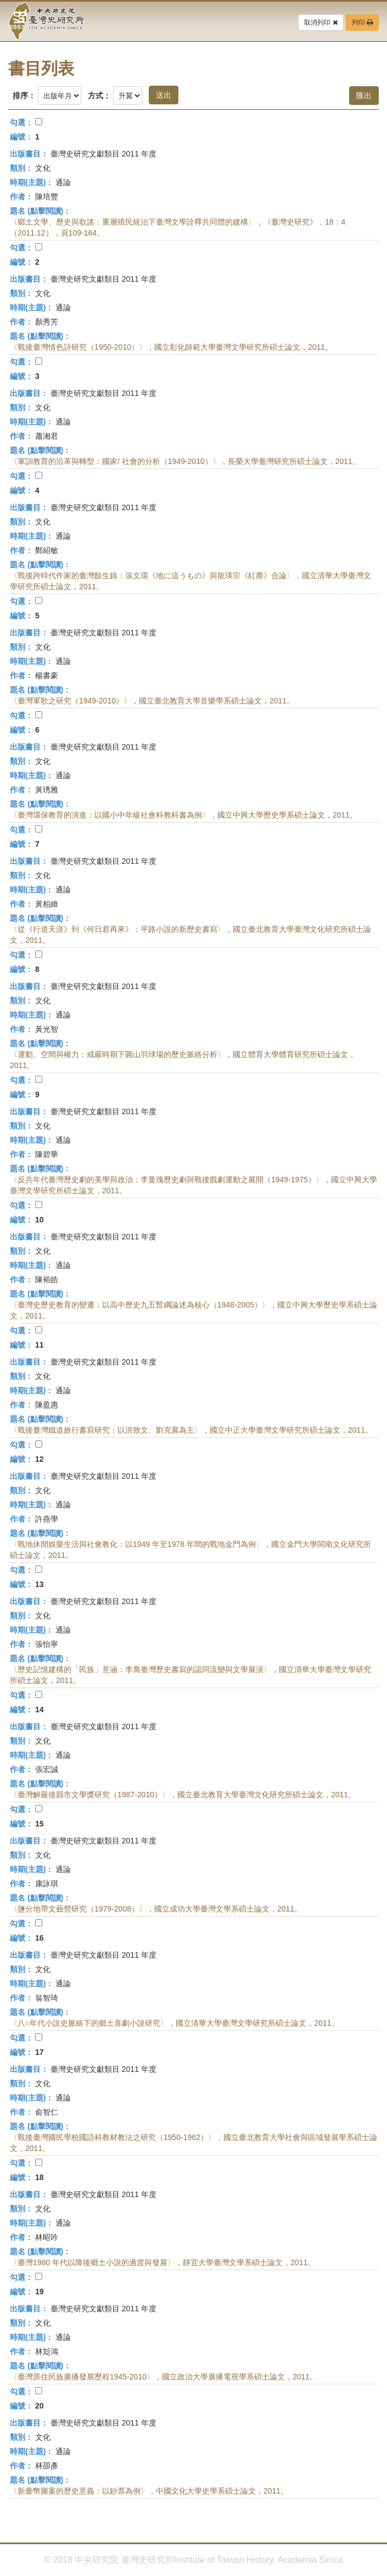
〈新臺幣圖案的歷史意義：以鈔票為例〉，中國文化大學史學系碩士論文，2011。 (149, 2490)
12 (39, 1459)
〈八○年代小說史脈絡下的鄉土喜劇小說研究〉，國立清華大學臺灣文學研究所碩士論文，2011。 (174, 2023)
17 (39, 2052)
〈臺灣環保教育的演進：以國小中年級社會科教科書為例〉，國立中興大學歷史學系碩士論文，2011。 (183, 815)
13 (39, 1584)
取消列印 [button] (320, 22)
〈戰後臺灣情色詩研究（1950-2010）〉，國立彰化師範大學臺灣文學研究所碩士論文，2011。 (171, 347)
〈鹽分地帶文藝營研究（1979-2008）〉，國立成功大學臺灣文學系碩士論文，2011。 (156, 1908)
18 (39, 2177)
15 (39, 1823)
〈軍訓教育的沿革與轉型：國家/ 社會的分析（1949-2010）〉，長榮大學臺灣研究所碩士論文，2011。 (185, 461)
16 (39, 1938)
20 (39, 2405)
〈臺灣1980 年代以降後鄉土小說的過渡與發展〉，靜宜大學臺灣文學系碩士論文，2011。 (162, 2262)
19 (39, 2291)
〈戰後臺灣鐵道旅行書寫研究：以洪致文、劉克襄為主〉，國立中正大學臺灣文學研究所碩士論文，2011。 (191, 1430)
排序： (24, 95)
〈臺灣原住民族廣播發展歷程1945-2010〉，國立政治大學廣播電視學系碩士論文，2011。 (163, 2376)
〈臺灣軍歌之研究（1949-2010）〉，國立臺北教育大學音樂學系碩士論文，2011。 (152, 700)
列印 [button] (362, 22)
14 (39, 1709)
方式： (99, 95)
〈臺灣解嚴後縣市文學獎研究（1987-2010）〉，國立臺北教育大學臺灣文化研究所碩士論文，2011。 (183, 1794)
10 (39, 1219)
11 (39, 1344)
